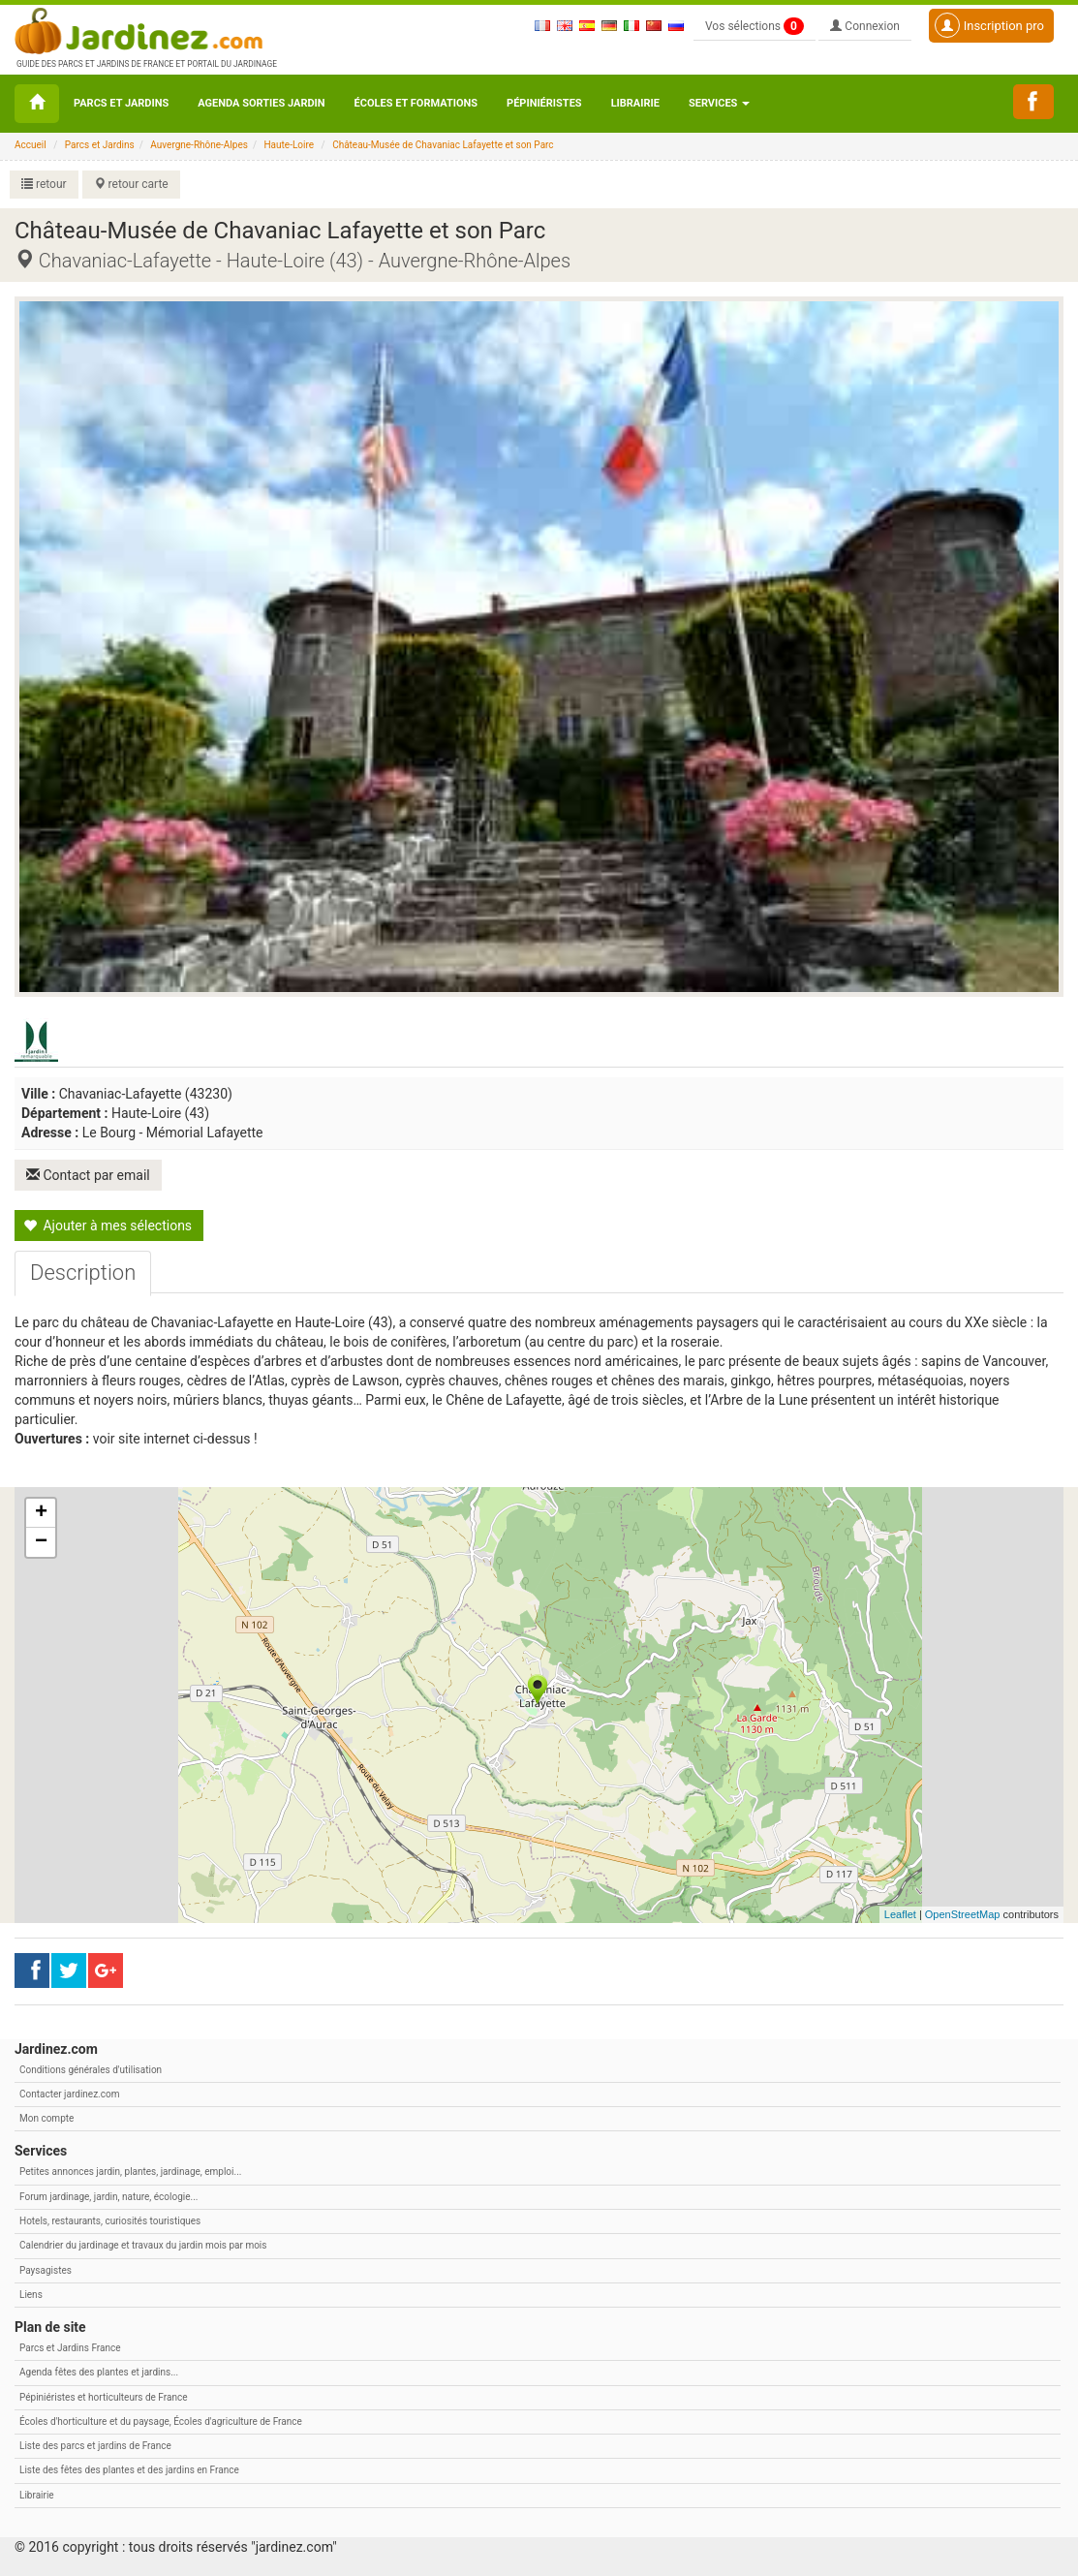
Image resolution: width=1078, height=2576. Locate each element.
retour (44, 184)
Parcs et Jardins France (70, 2348)
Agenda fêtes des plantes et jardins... (98, 2372)
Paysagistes (45, 2270)
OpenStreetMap (963, 1914)
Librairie (635, 103)
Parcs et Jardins (121, 103)
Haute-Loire (288, 145)
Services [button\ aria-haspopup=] (719, 103)
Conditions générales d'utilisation (90, 2069)
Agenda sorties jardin (261, 103)
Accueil (30, 145)
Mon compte (46, 2118)
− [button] (41, 1542)
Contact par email (88, 1175)
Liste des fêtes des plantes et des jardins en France (129, 2470)
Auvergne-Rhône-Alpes (199, 145)
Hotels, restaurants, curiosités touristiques (109, 2221)
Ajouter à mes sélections (107, 1225)
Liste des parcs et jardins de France (95, 2445)
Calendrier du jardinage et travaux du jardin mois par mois (142, 2245)
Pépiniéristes (544, 103)
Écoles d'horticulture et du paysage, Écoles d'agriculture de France (160, 2421)
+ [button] (41, 1513)
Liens (31, 2294)
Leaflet (900, 1914)
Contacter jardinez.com (69, 2094)
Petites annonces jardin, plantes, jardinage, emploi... (130, 2171)
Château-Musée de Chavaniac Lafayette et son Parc (442, 145)
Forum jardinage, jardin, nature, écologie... (108, 2196)
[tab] (83, 1273)
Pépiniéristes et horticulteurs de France (103, 2397)
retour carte (131, 184)
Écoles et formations (415, 103)
